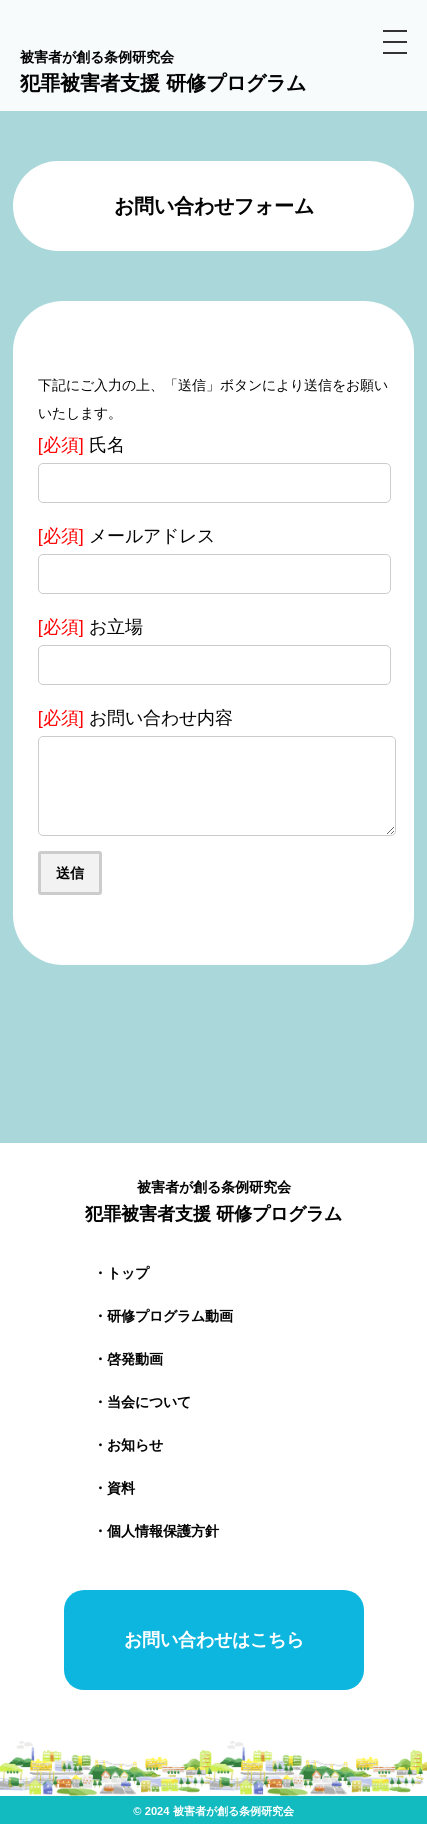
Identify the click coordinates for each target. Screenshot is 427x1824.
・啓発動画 (128, 1359)
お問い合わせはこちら (214, 1640)
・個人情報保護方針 (156, 1531)
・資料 (114, 1488)
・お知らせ (128, 1445)
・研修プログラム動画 (163, 1316)
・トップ (121, 1273)
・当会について (142, 1402)
